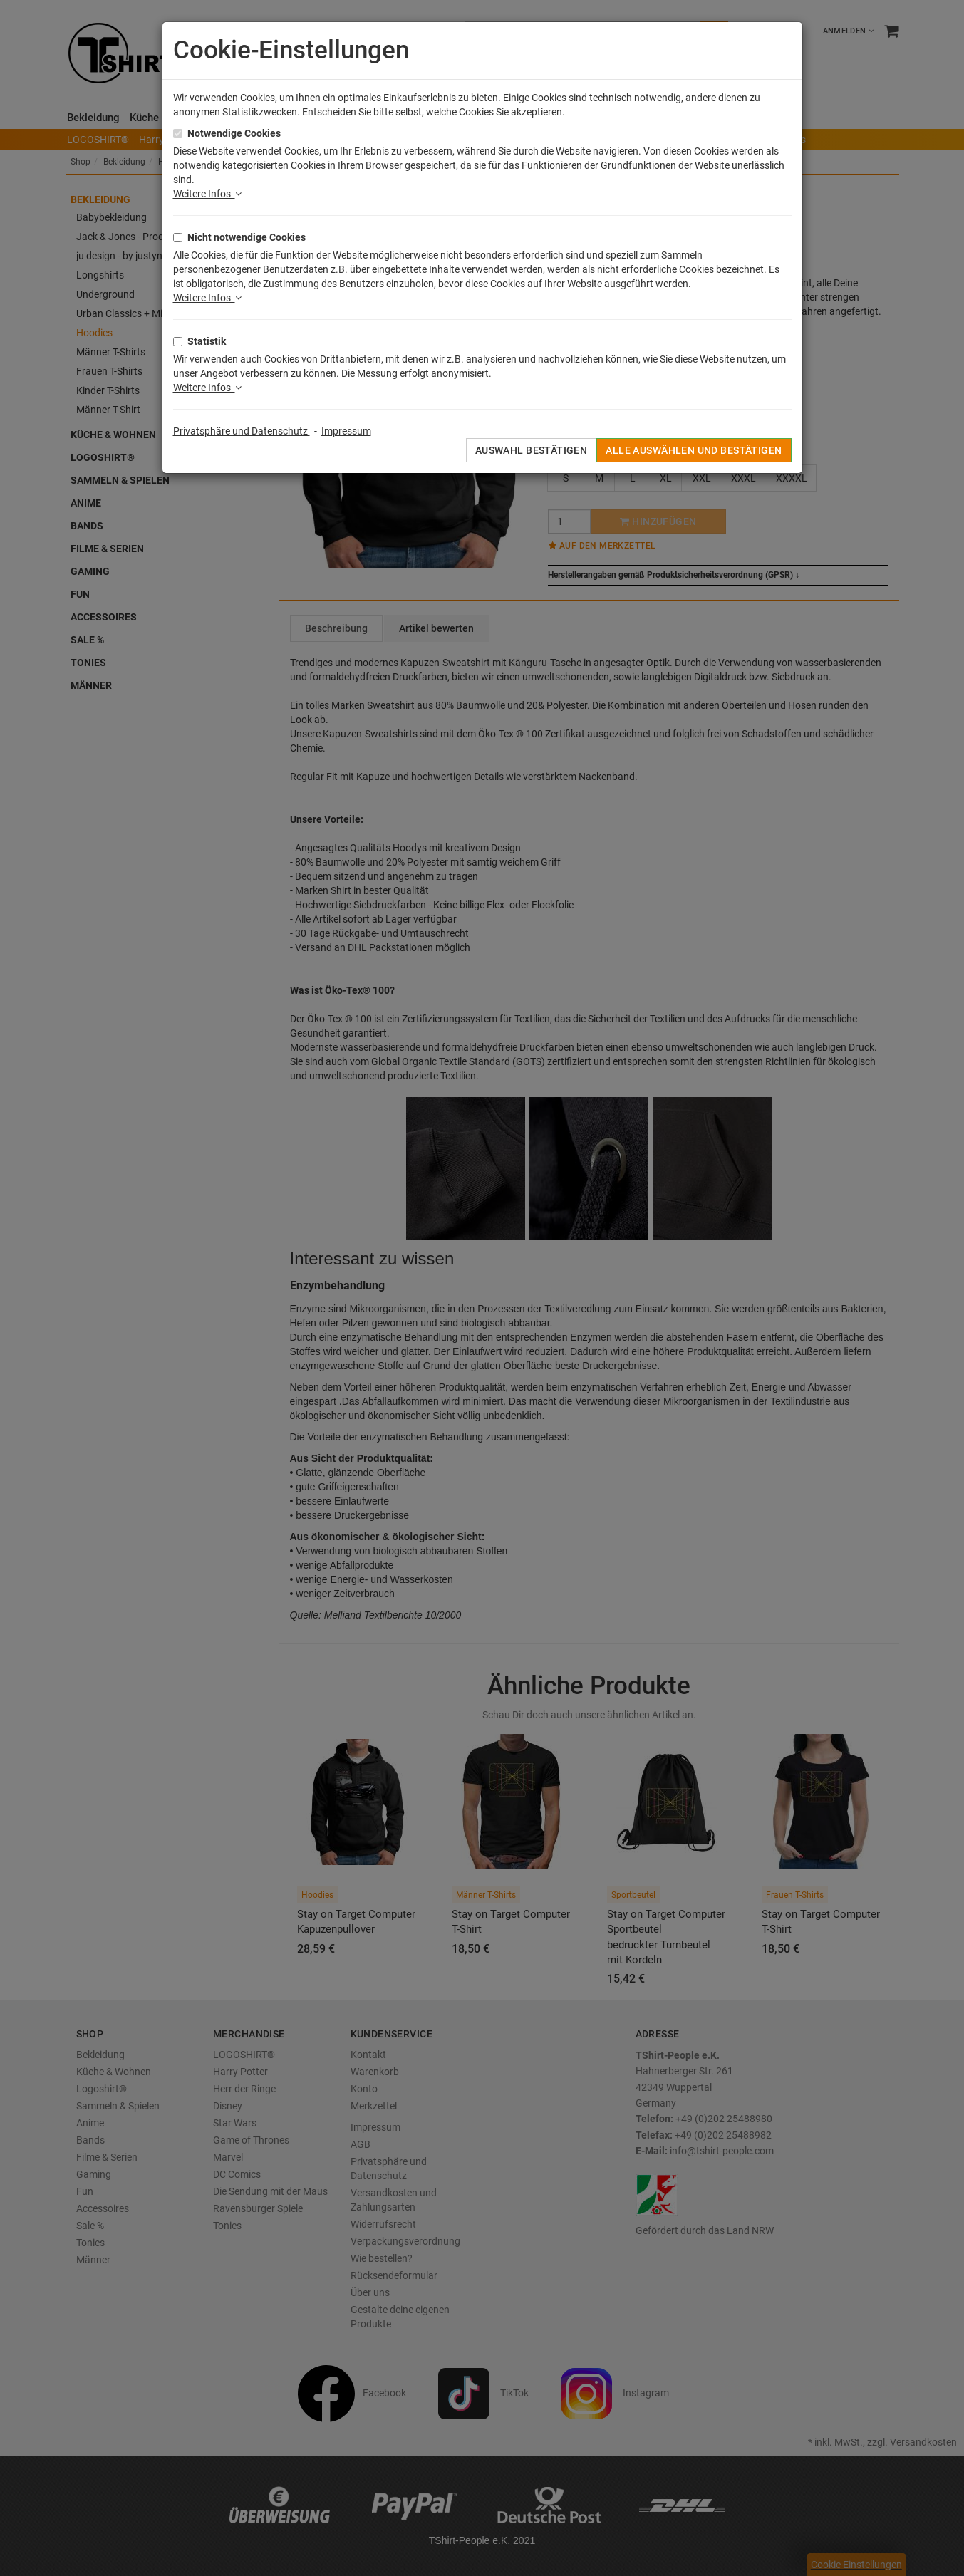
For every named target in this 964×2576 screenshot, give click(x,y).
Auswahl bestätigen (531, 450)
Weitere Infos (207, 193)
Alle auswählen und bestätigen (694, 450)
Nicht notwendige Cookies (246, 237)
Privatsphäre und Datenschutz (241, 431)
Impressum (346, 431)
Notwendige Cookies (234, 133)
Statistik (206, 341)
